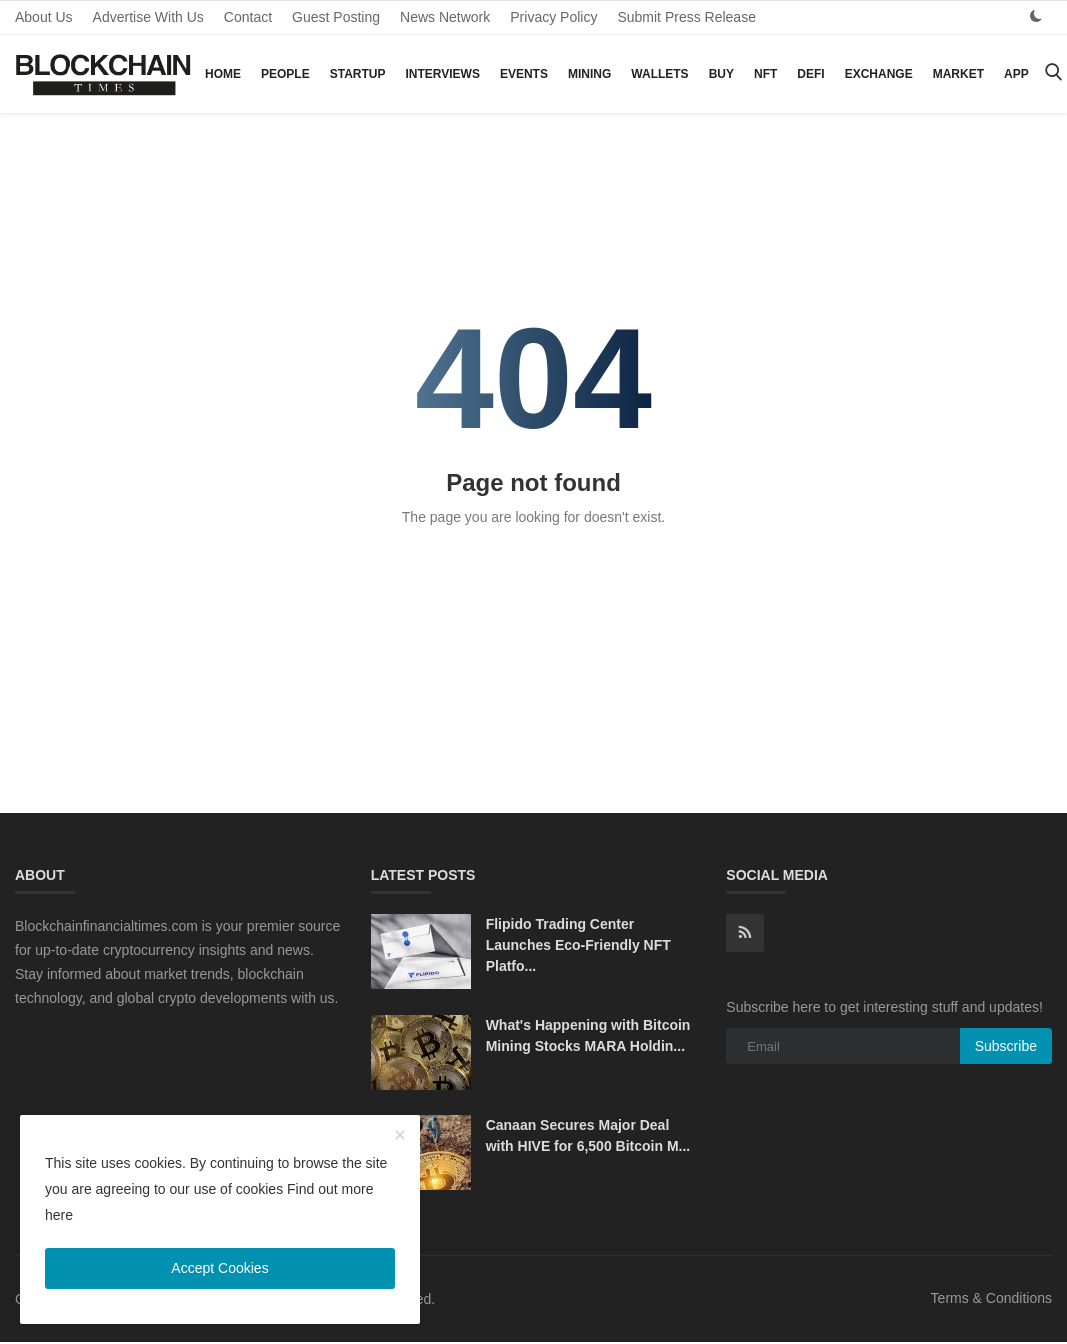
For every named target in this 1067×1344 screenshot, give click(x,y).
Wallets (659, 74)
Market (958, 74)
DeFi (810, 74)
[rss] (745, 933)
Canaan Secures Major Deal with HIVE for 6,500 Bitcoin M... (588, 1135)
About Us (44, 17)
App (1016, 74)
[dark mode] (1036, 16)
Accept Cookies (219, 1268)
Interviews (442, 74)
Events (524, 74)
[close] (400, 1136)
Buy (721, 74)
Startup (358, 74)
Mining (589, 74)
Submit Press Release (686, 17)
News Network (445, 17)
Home (223, 74)
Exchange (879, 74)
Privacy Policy (553, 17)
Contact (248, 17)
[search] (1053, 73)
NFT (765, 74)
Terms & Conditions (991, 1298)
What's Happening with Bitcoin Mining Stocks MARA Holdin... (588, 1035)
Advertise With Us (148, 17)
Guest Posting (336, 17)
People (285, 74)
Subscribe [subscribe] (1006, 1046)
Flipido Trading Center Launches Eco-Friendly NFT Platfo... (578, 945)
